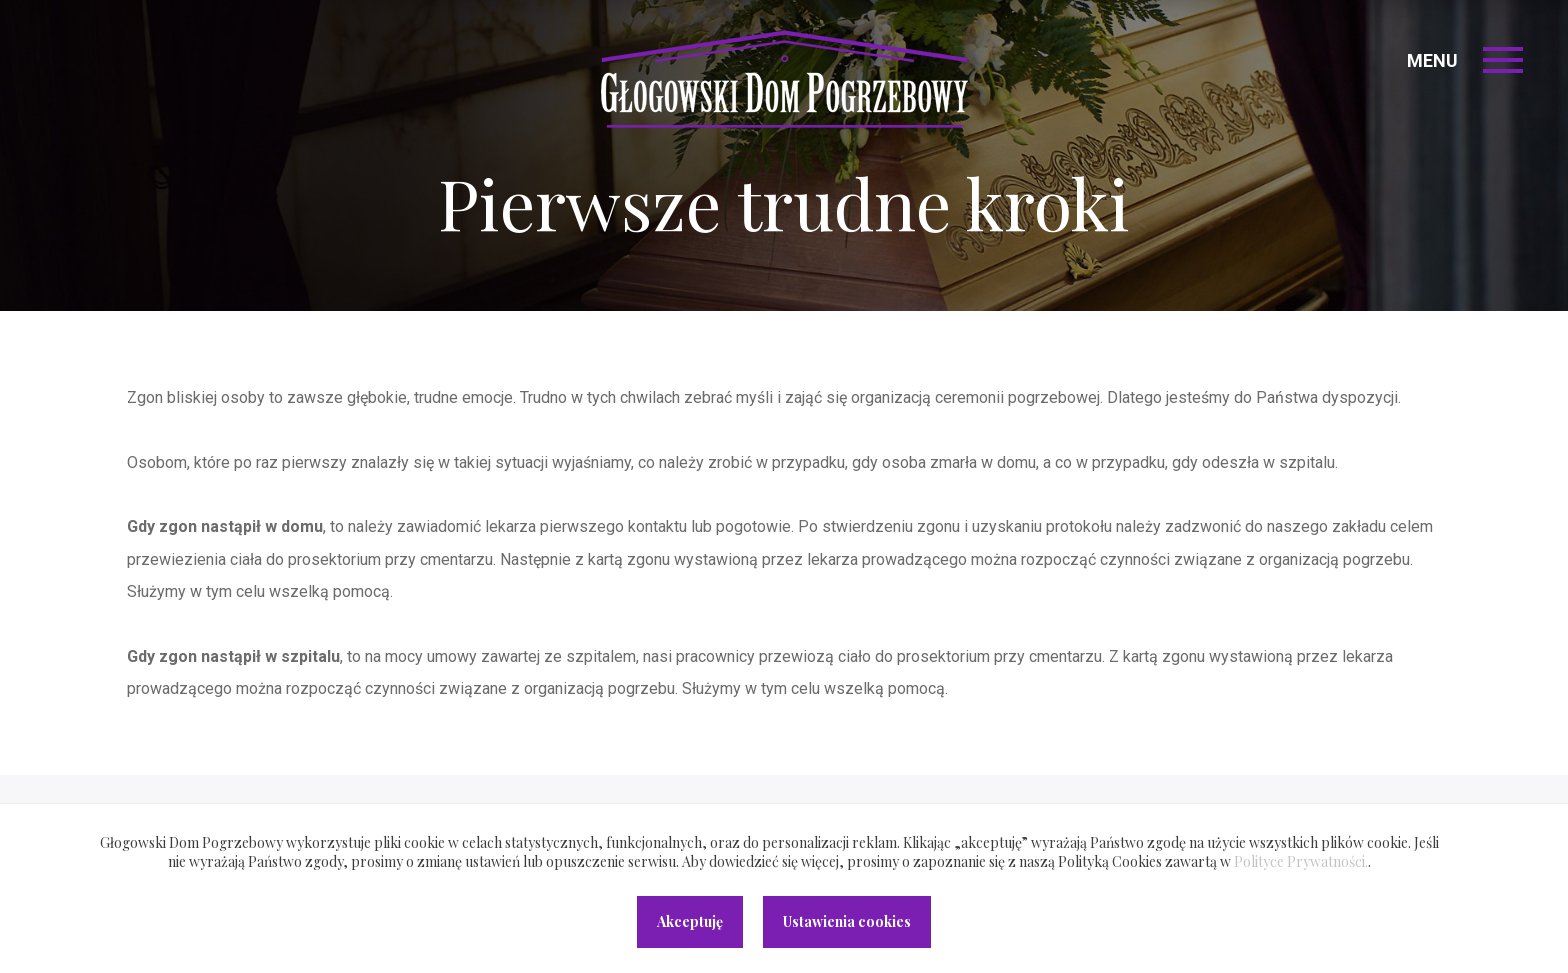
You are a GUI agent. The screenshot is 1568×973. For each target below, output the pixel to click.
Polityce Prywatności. (1301, 861)
